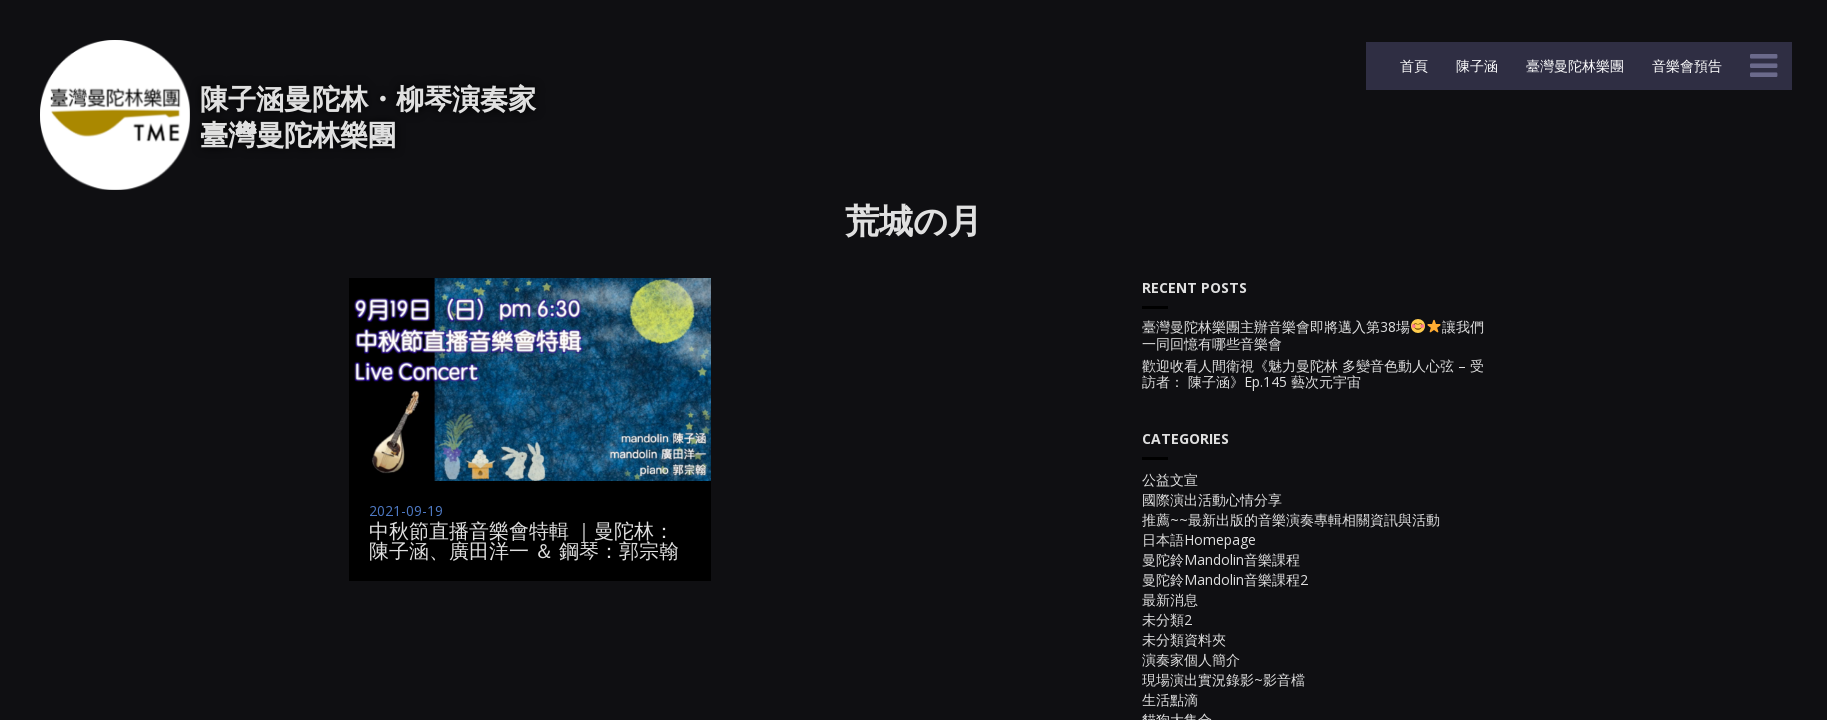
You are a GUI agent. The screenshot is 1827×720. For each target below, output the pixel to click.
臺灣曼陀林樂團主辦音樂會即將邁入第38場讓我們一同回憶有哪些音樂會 (1313, 336)
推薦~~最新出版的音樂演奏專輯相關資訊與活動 (1291, 519)
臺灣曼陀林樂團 (1573, 65)
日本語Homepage (1199, 539)
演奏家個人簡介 (1191, 659)
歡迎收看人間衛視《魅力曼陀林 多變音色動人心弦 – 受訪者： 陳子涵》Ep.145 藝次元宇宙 (1313, 375)
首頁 (1412, 65)
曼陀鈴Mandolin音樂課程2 (1225, 579)
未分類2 (1167, 619)
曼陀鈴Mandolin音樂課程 (1221, 559)
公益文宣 (1170, 479)
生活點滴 (1170, 699)
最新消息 (1170, 599)
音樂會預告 (1685, 65)
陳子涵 (1475, 65)
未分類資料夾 (1184, 639)
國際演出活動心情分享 (1212, 499)
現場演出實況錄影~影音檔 (1223, 679)
